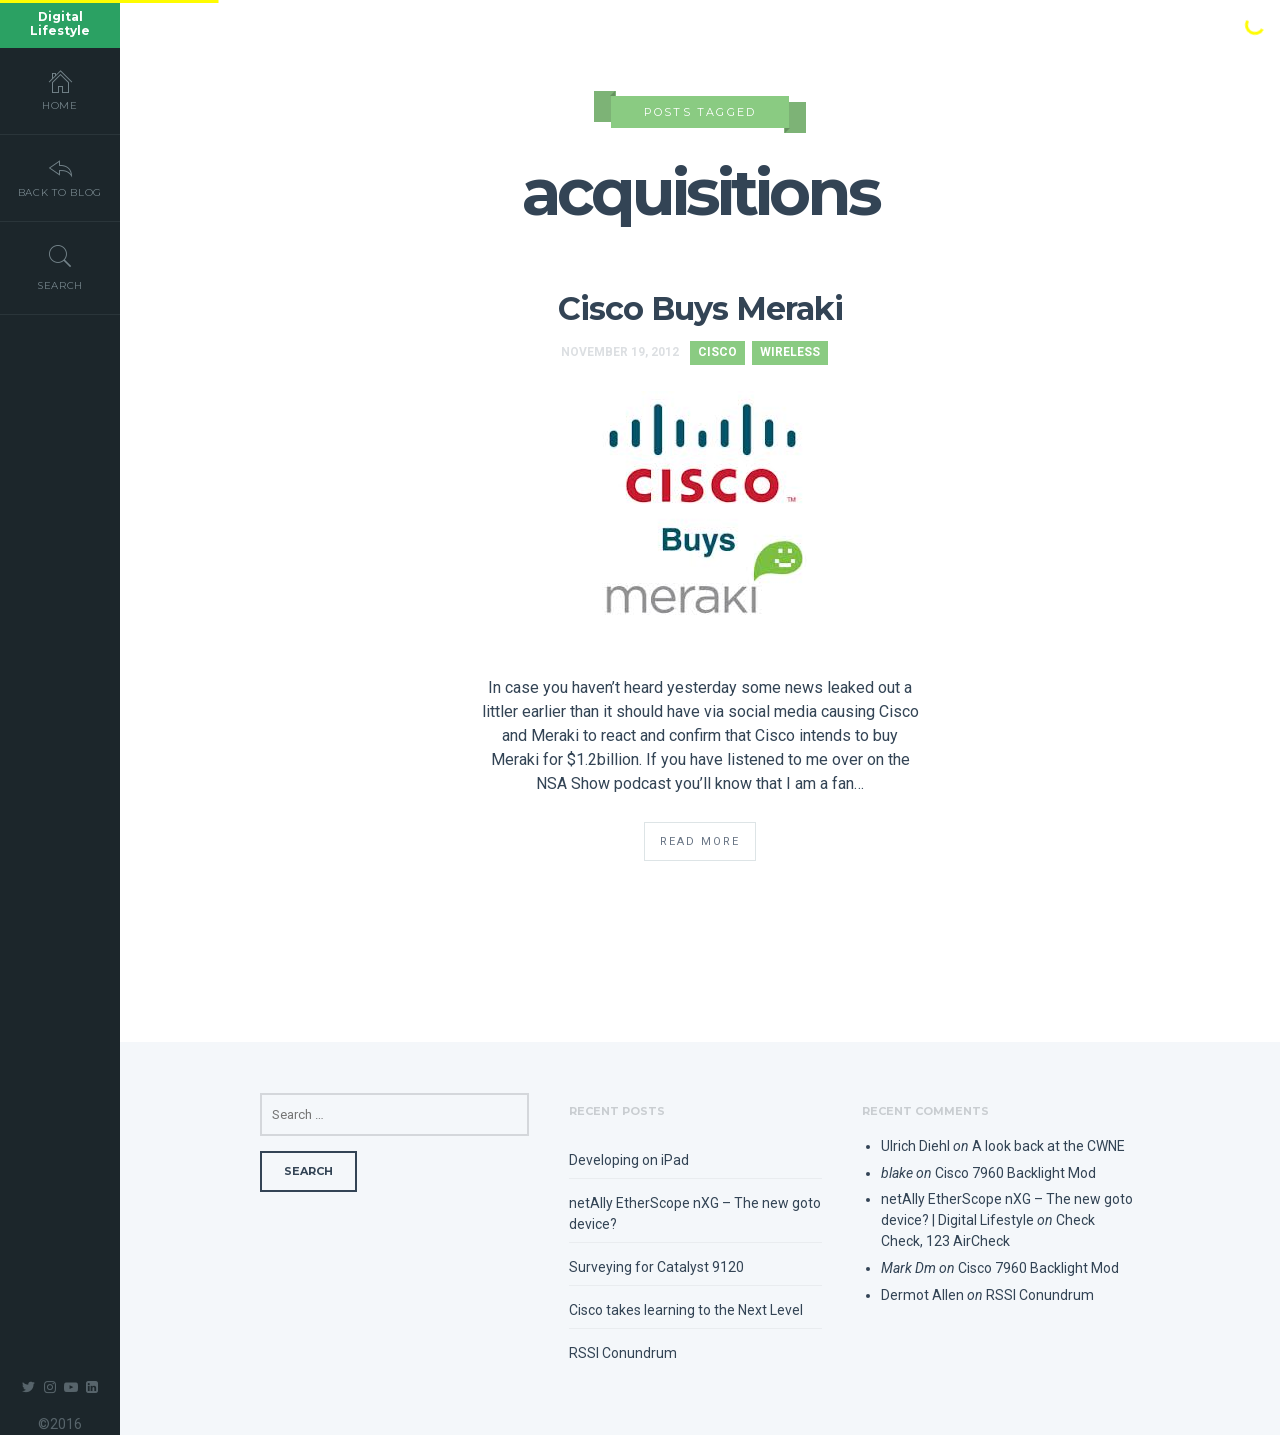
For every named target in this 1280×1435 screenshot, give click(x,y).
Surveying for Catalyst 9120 (656, 1267)
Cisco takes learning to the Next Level (686, 1310)
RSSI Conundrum (623, 1353)
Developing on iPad (629, 1160)
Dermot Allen (922, 1295)
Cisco (717, 352)
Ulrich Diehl (915, 1146)
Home (60, 90)
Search (60, 267)
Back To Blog (60, 177)
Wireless (790, 352)
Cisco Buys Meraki (700, 308)
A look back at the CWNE (1048, 1146)
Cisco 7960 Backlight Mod (1015, 1173)
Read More (700, 841)
